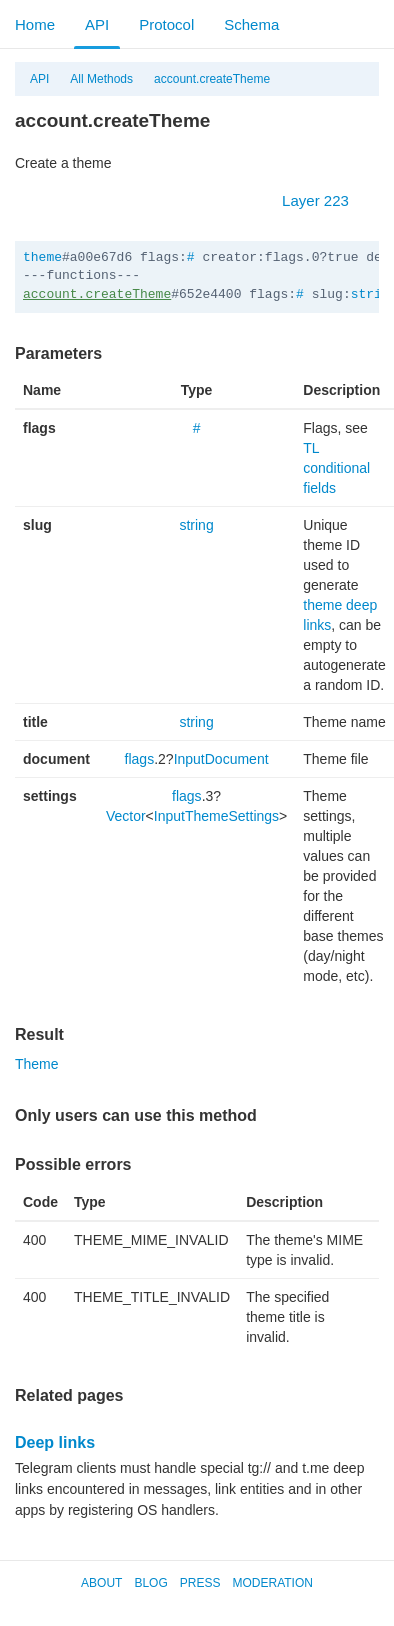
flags (140, 759)
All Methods (101, 79)
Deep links (55, 1442)
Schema (251, 24)
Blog (150, 1583)
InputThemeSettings (216, 816)
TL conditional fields (336, 468)
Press (200, 1583)
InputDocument (221, 759)
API (97, 24)
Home (35, 24)
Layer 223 (325, 200)
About (101, 1583)
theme (42, 257)
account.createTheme (212, 79)
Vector (126, 816)
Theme (37, 1064)
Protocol (166, 24)
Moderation (272, 1583)
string (196, 525)
